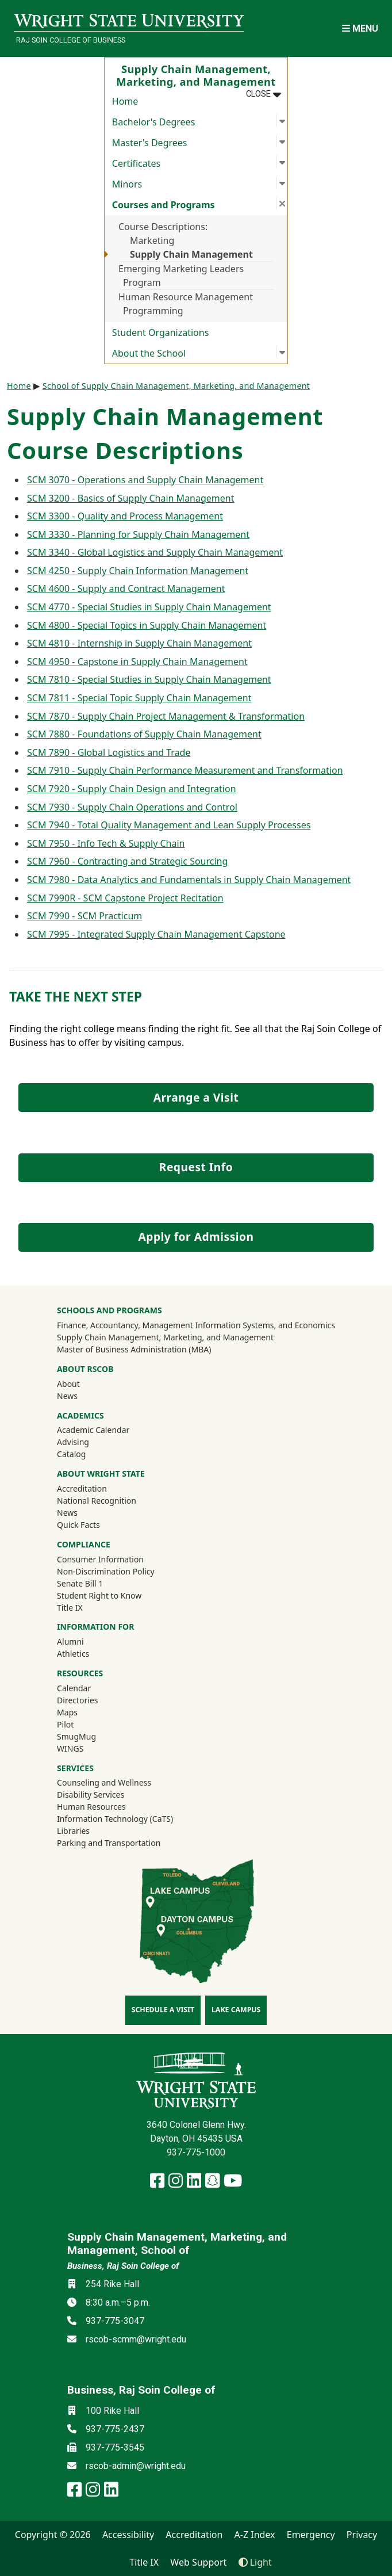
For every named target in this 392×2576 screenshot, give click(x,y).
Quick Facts (78, 1524)
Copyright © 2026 (53, 2534)
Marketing (152, 240)
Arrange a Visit (196, 1097)
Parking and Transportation (108, 1842)
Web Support (198, 2562)
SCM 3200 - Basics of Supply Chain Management (130, 498)
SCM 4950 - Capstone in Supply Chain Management (137, 661)
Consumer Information (100, 1559)
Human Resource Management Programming (185, 304)
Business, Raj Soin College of (123, 2266)
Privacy (362, 2534)
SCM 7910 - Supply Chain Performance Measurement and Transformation (185, 770)
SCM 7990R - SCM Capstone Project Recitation (125, 898)
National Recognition (96, 1500)
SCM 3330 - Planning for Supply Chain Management (138, 534)
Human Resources (91, 1806)
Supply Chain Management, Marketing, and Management (165, 1337)
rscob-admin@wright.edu (136, 2465)
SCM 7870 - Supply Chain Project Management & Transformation (166, 716)
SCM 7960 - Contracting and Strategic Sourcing (127, 861)
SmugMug (91, 1736)
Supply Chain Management (191, 254)
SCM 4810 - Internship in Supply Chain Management (139, 643)
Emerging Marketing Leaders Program (181, 275)
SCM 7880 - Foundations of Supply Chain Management (144, 734)
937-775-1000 (196, 2152)
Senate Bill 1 (80, 1583)
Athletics (88, 1653)
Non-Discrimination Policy (106, 1571)
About (68, 1383)
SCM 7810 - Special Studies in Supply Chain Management (149, 679)
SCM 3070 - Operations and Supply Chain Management (145, 479)
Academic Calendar (93, 1429)
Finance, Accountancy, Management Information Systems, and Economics (196, 1325)
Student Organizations (160, 332)
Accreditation (82, 1488)
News (67, 1395)
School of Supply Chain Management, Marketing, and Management (176, 385)
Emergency (311, 2534)
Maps (67, 1712)
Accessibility (128, 2534)
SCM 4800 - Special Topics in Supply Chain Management (146, 625)
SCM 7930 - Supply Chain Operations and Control (132, 807)
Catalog (71, 1453)
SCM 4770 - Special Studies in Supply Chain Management (149, 607)
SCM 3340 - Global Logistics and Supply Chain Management (155, 552)
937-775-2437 (115, 2429)
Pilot (65, 1724)
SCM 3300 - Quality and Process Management (125, 516)
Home (125, 101)
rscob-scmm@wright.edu (136, 2339)
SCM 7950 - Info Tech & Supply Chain (106, 843)
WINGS (70, 1748)
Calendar (74, 1688)
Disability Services (90, 1794)
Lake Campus (236, 2010)
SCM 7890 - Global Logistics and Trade (108, 752)
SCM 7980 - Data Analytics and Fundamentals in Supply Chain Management (189, 879)
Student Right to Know (99, 1595)
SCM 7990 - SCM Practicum (84, 915)
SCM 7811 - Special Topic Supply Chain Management (139, 697)
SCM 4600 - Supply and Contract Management (126, 588)
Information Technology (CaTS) (115, 1818)
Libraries (73, 1830)
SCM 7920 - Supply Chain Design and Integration (131, 788)
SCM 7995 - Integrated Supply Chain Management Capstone (156, 934)
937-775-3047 (115, 2320)
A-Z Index (255, 2534)
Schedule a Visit (163, 2010)
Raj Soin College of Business (70, 40)
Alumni (85, 1641)
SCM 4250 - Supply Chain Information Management (137, 570)
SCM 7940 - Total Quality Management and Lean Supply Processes (168, 825)
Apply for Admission (196, 1236)
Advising (73, 1441)
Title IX (70, 1607)
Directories (77, 1700)
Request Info (196, 1167)
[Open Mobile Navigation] (360, 28)
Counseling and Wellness (104, 1782)
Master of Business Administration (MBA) (134, 1349)
